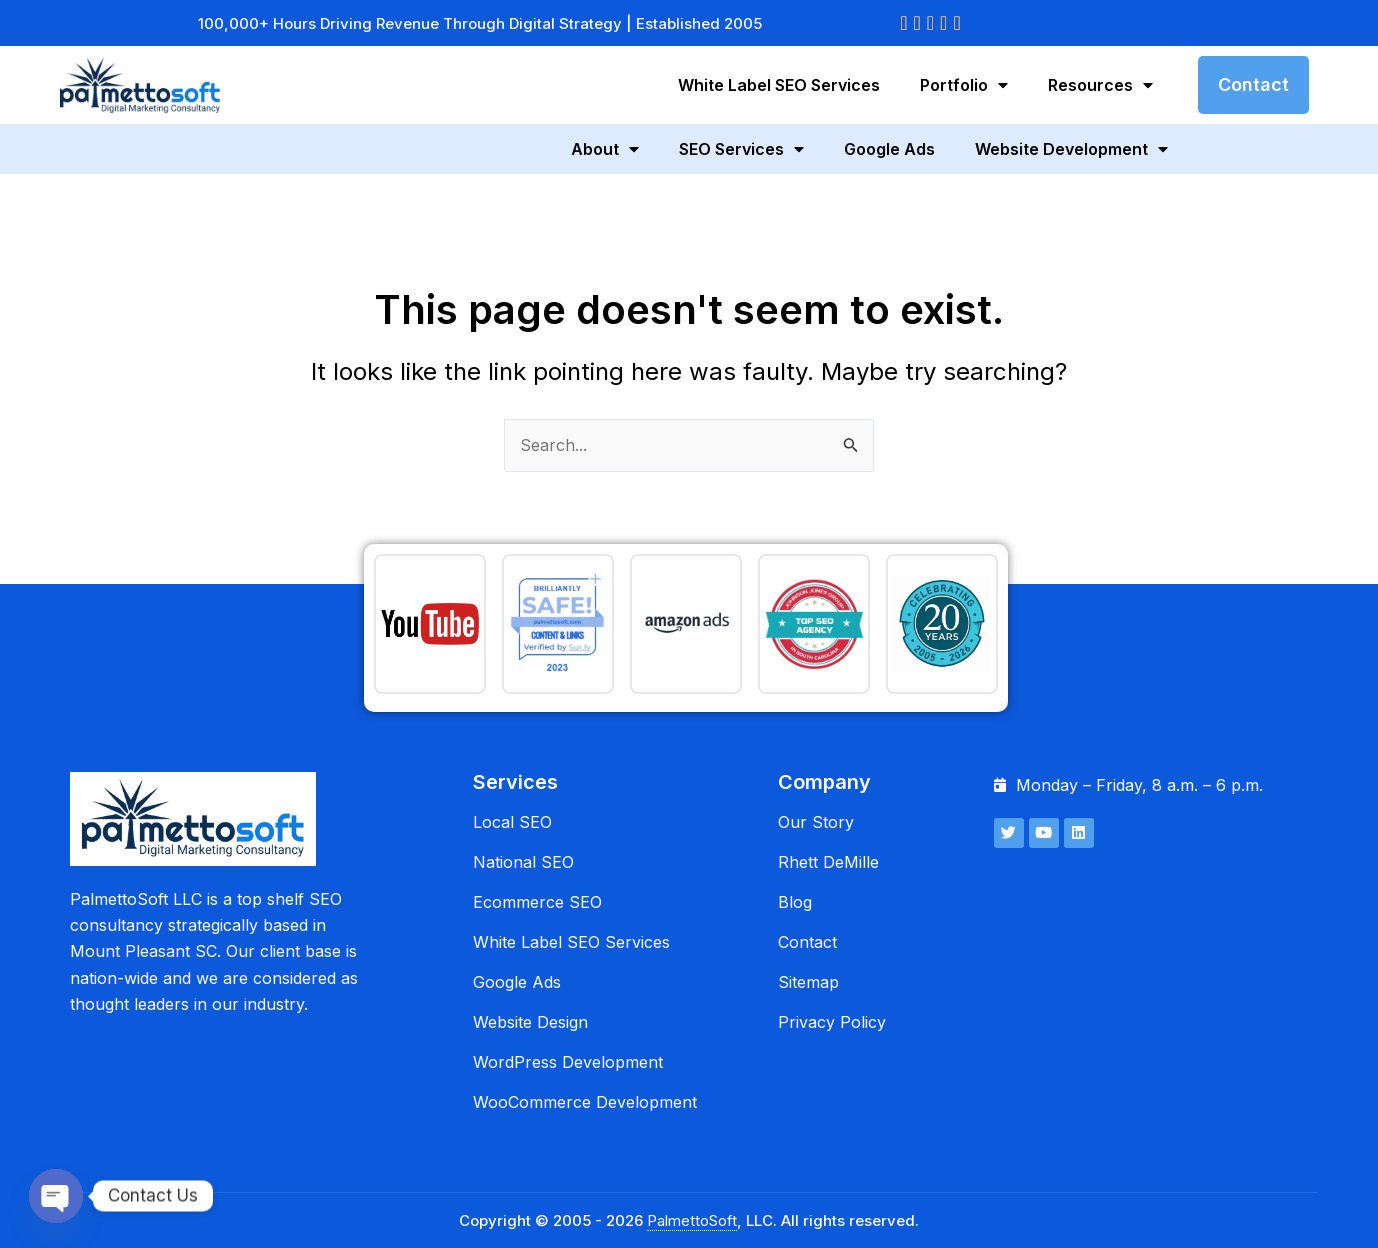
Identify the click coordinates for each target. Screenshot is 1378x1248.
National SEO (523, 862)
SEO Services (741, 149)
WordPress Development (568, 1062)
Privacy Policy (832, 1022)
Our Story (816, 822)
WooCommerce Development (585, 1102)
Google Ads (889, 149)
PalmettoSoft (692, 1220)
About (605, 149)
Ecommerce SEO (537, 902)
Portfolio (964, 85)
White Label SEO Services (779, 85)
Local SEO (512, 822)
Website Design (530, 1022)
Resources (1100, 85)
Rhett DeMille (828, 862)
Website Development (1071, 149)
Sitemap (808, 982)
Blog (795, 902)
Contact (807, 942)
